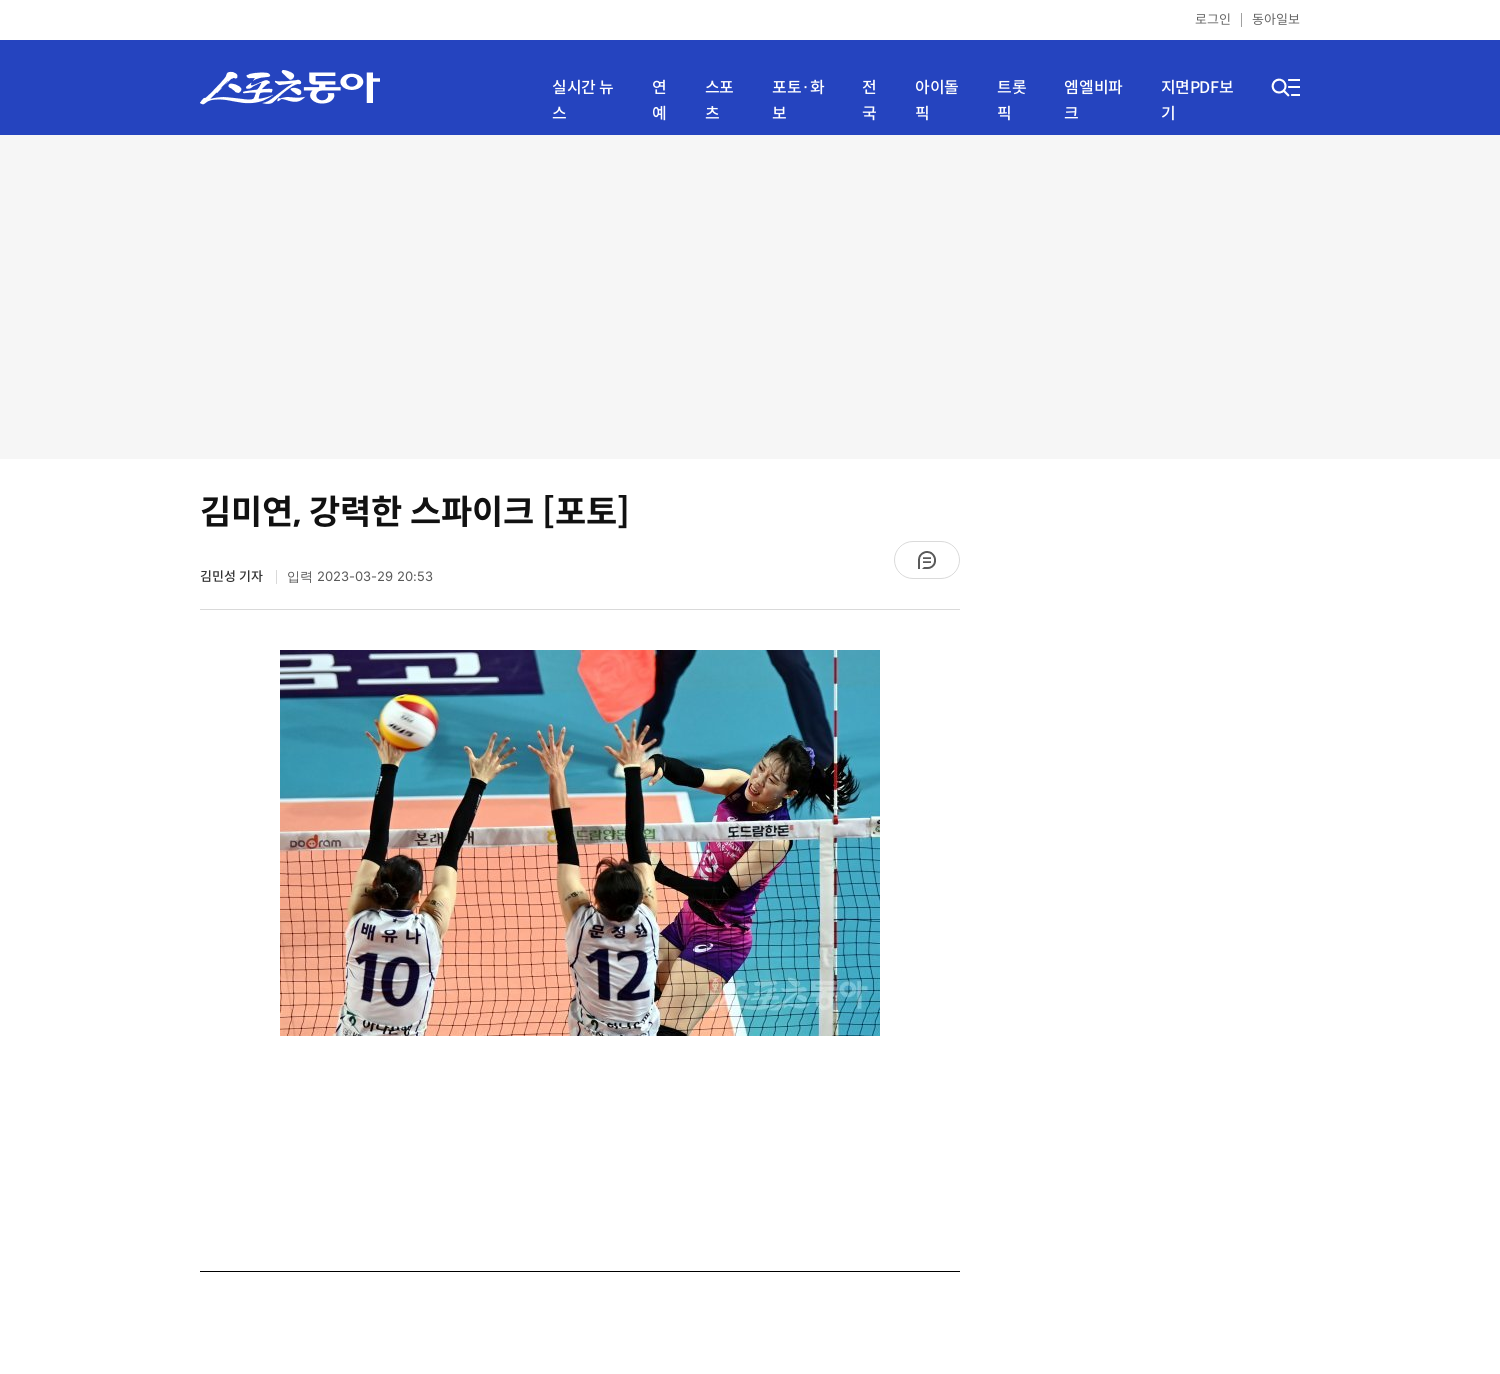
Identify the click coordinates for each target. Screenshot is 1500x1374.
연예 (659, 100)
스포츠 (719, 100)
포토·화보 (798, 100)
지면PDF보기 (1197, 100)
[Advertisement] (750, 295)
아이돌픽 (937, 100)
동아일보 (1276, 19)
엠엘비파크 (1093, 100)
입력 (360, 576)
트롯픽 (1011, 100)
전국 (869, 100)
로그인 (1213, 19)
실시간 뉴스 (583, 100)
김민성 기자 (233, 576)
